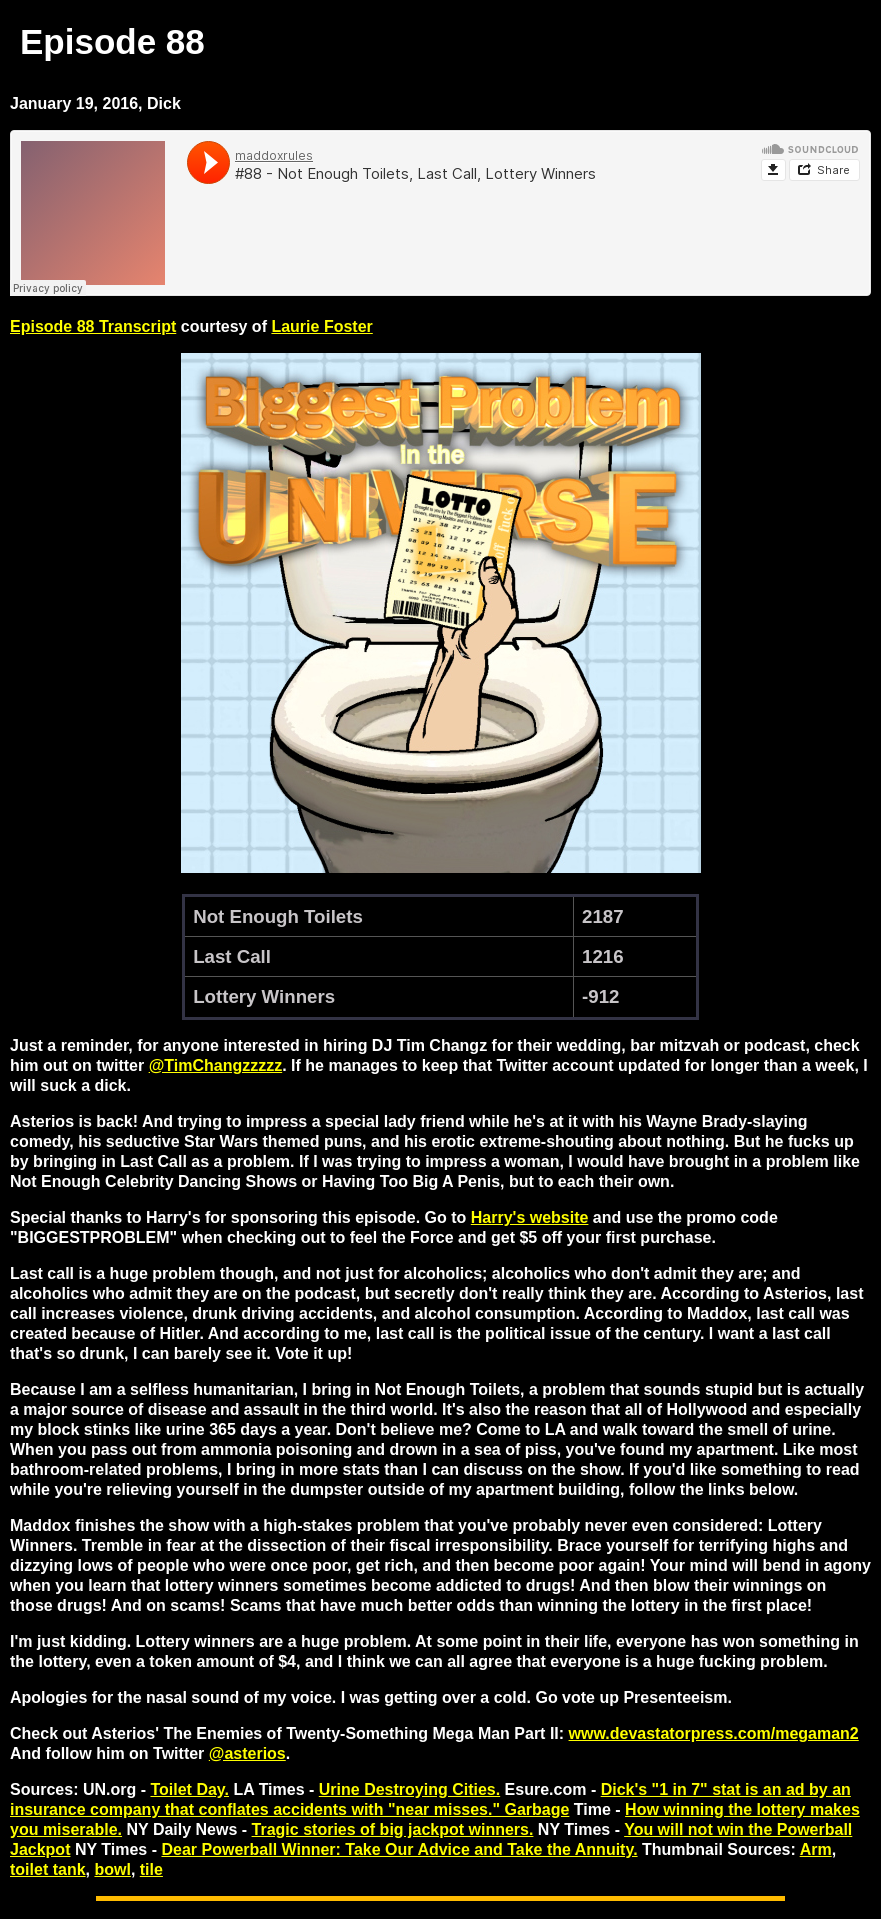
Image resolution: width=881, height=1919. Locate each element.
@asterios (247, 1753)
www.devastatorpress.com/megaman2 (714, 1733)
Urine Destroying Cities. (409, 1789)
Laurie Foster (321, 326)
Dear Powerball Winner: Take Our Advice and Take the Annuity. (399, 1849)
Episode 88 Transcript (93, 326)
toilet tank (48, 1869)
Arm (816, 1849)
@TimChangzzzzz (216, 1065)
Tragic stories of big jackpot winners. (393, 1829)
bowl (112, 1869)
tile (151, 1869)
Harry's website (530, 1217)
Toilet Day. (189, 1789)
